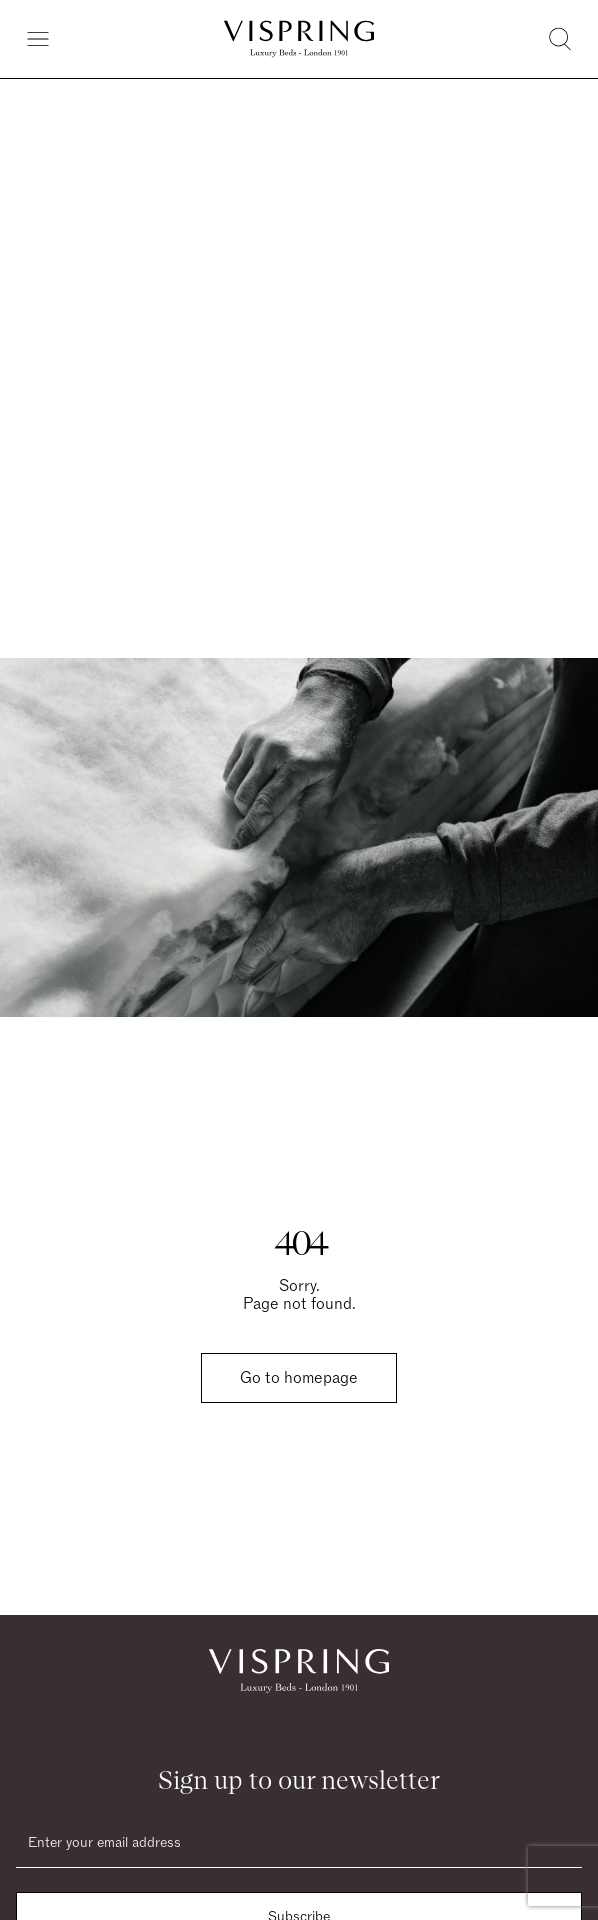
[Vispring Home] (299, 39)
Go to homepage (299, 1378)
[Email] (299, 1843)
